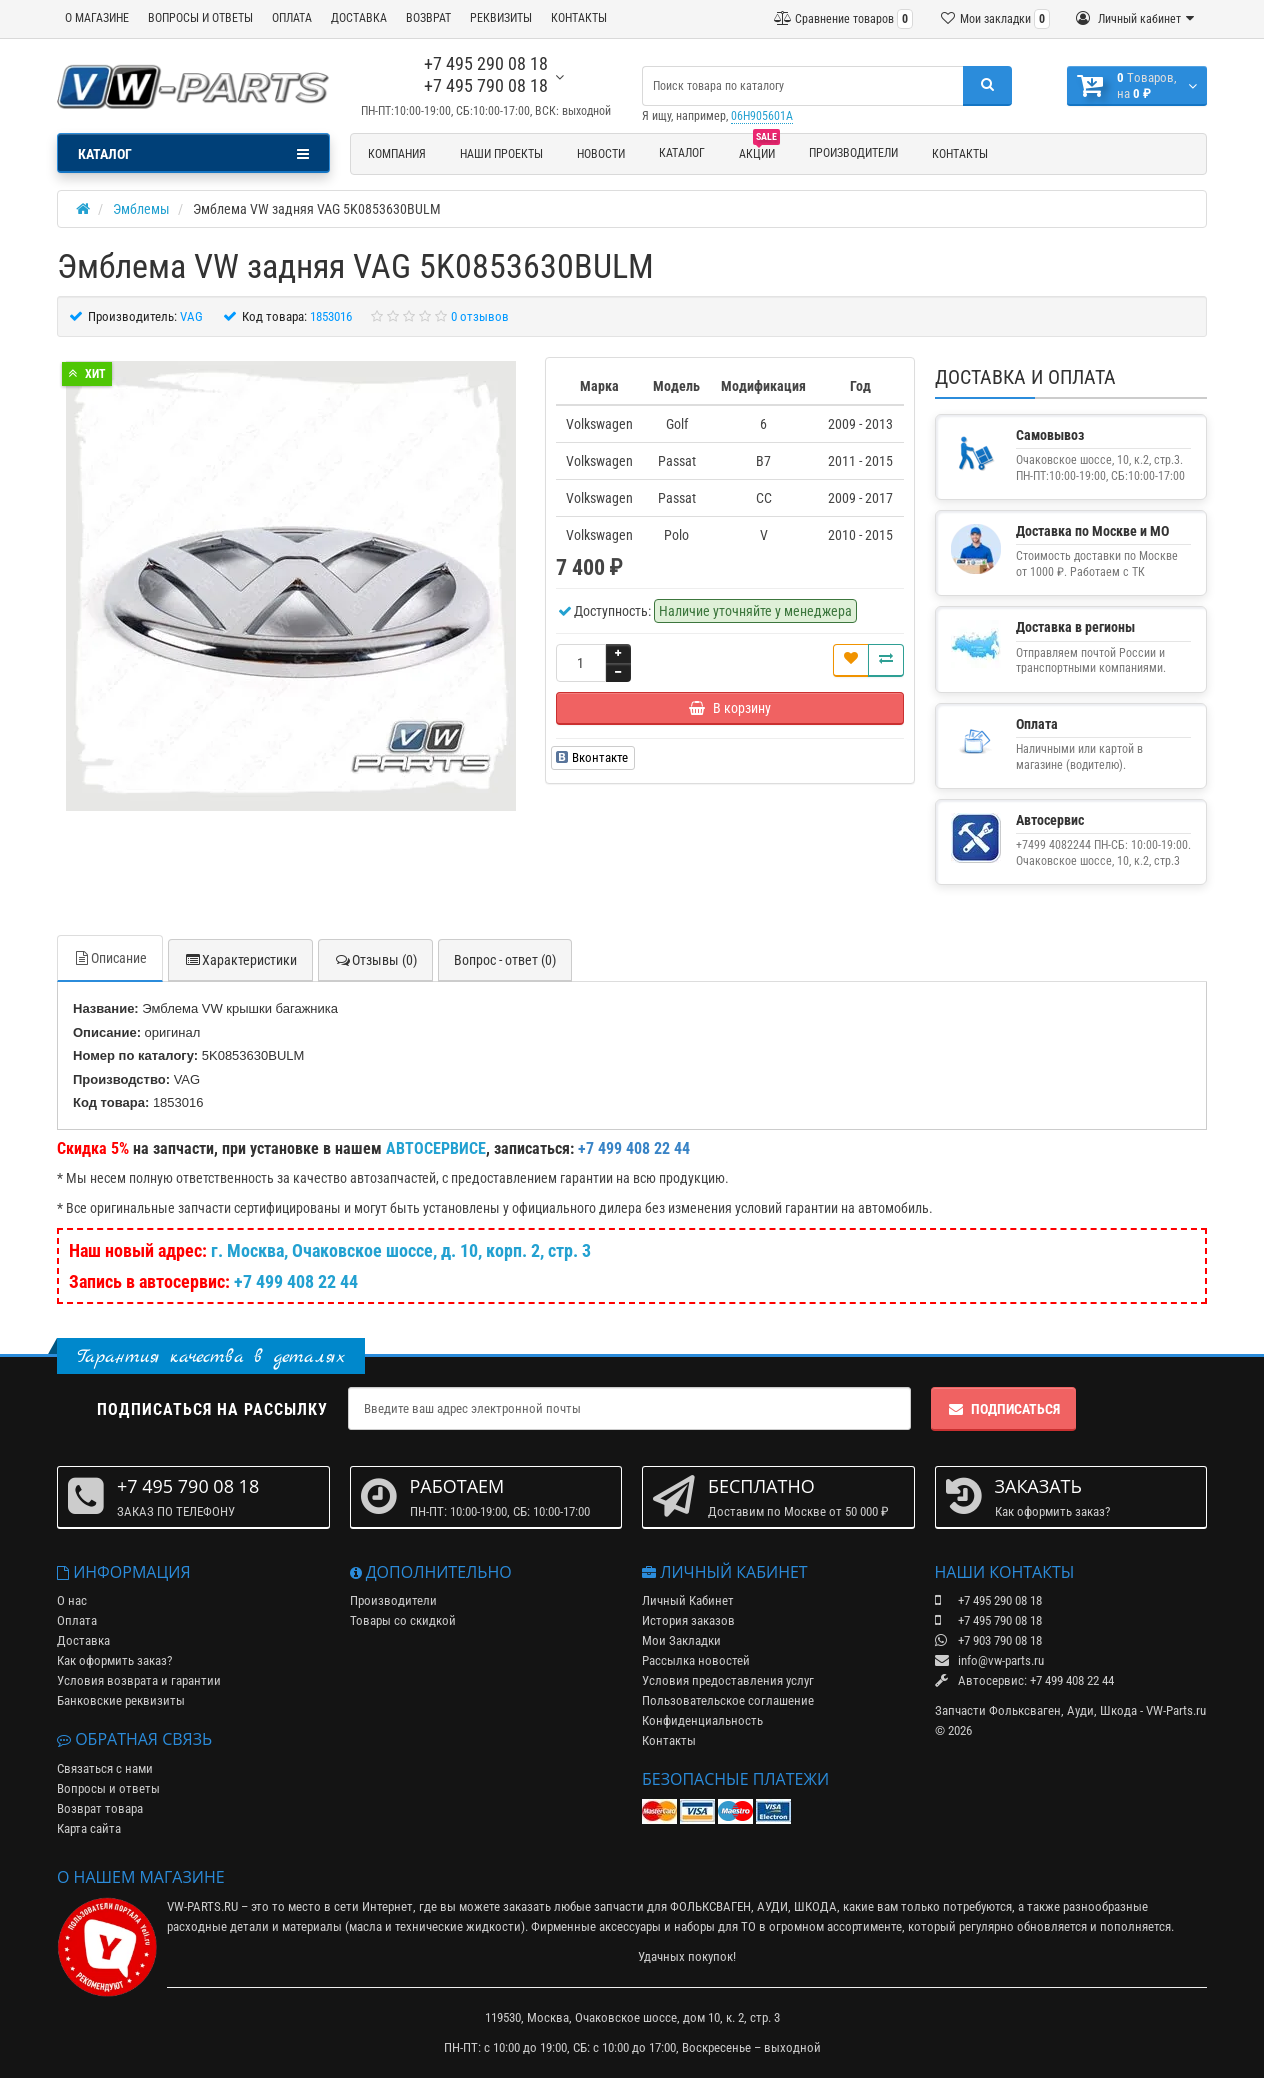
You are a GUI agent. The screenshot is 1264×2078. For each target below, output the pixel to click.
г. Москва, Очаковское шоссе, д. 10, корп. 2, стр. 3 (401, 1250)
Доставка (83, 1640)
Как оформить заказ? (114, 1660)
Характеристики (240, 960)
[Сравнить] (886, 660)
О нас (72, 1600)
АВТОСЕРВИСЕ (436, 1148)
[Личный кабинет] (1135, 19)
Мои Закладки (681, 1640)
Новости (601, 154)
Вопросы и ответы (108, 1788)
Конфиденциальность (702, 1720)
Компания (397, 154)
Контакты (960, 154)
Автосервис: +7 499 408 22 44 (1024, 1680)
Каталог (682, 153)
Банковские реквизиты (121, 1700)
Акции (759, 151)
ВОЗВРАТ (428, 18)
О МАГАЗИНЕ (97, 18)
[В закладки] (851, 660)
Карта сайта (89, 1828)
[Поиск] (987, 86)
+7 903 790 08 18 (988, 1640)
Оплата (77, 1620)
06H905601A (762, 116)
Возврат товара (100, 1808)
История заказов (688, 1620)
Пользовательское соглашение (728, 1700)
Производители (853, 153)
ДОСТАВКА (359, 18)
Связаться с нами (105, 1768)
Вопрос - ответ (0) (505, 960)
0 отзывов (480, 316)
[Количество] (581, 663)
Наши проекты (501, 154)
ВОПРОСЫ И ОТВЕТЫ (200, 18)
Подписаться (1003, 1409)
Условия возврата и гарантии (139, 1680)
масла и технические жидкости (435, 1926)
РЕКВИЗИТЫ (501, 18)
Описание (110, 958)
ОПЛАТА (292, 18)
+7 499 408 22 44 (296, 1281)
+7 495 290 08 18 (486, 63)
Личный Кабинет (688, 1600)
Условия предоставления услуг (728, 1680)
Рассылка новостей (696, 1660)
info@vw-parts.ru (989, 1660)
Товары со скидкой (403, 1620)
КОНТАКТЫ (579, 18)
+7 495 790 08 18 (486, 85)
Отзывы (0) (375, 960)
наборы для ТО (715, 1926)
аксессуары (630, 1926)
